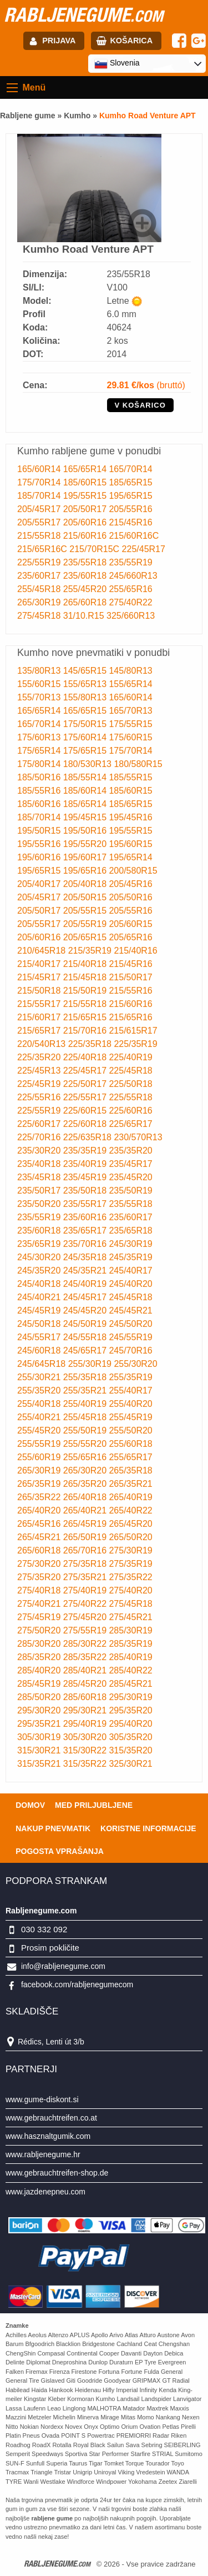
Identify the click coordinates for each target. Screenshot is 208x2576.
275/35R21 (86, 1577)
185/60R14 (86, 790)
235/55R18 (86, 562)
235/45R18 (40, 1177)
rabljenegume (83, 14)
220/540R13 (42, 1044)
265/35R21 (130, 1484)
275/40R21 (40, 1603)
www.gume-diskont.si (42, 2099)
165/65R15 (86, 710)
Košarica (131, 40)
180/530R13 (88, 764)
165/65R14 (86, 469)
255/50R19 (86, 1430)
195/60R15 (130, 844)
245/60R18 (40, 1350)
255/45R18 (40, 589)
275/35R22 (130, 1577)
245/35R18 (86, 1257)
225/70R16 (40, 1137)
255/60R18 (130, 1444)
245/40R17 (130, 1270)
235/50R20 (40, 1204)
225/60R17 (40, 1124)
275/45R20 (86, 1617)
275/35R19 (130, 1563)
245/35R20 (40, 1270)
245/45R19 (40, 1310)
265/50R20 (130, 1537)
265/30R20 (86, 1470)
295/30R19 (130, 1697)
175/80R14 (40, 764)
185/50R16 (40, 777)
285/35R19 (130, 1643)
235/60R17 (40, 575)
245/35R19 (130, 1257)
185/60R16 (40, 804)
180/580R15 (138, 764)
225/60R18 (86, 1124)
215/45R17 (40, 977)
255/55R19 (40, 1444)
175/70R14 (40, 482)
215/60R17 (40, 1017)
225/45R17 (143, 549)
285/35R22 (86, 1657)
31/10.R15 (84, 615)
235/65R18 (130, 1230)
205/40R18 (86, 884)
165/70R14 (130, 469)
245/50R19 (86, 1324)
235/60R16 (86, 1217)
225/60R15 (86, 1110)
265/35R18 (130, 1470)
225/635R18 (88, 1137)
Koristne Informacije (148, 1828)
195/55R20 (86, 844)
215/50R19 (86, 990)
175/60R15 (130, 737)
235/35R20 (130, 1150)
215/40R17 (40, 964)
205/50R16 (130, 897)
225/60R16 (130, 1110)
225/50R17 (86, 1084)
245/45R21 (130, 1310)
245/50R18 (40, 1324)
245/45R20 (86, 1310)
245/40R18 (40, 1284)
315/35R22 (86, 1763)
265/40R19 (130, 1497)
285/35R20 (40, 1657)
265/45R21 (40, 1537)
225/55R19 (40, 562)
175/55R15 (130, 724)
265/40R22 (130, 1510)
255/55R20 (86, 1444)
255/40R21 (40, 1417)
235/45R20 (130, 1177)
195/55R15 (86, 495)
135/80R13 (40, 670)
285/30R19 (130, 1630)
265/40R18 (86, 1497)
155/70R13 (40, 697)
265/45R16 (40, 1523)
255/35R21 (86, 1390)
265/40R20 (40, 1510)
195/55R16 (40, 844)
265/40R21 (86, 1510)
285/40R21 (86, 1670)
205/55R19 (86, 924)
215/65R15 (86, 1017)
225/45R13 (40, 1070)
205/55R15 (86, 910)
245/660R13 (133, 575)
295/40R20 (130, 1723)
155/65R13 (86, 684)
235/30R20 (40, 1150)
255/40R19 (86, 1404)
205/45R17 (40, 509)
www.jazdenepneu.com (45, 2191)
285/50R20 (40, 1697)
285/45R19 (40, 1683)
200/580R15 (133, 870)
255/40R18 (40, 1404)
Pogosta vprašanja (60, 1851)
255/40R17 (130, 1390)
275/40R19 (86, 1590)
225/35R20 (40, 1057)
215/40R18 (86, 964)
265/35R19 (40, 1484)
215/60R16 (86, 535)
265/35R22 (40, 1497)
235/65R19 (40, 1244)
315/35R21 (40, 1763)
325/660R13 (130, 615)
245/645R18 (42, 1364)
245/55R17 (40, 1337)
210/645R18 (42, 950)
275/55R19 (86, 1630)
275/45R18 (40, 615)
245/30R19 (130, 1244)
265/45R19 (86, 1523)
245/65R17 (86, 1350)
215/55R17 (40, 1004)
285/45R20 (86, 1683)
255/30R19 (91, 1364)
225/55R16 (40, 1097)
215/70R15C (95, 549)
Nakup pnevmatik (53, 1828)
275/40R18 (40, 1590)
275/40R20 (130, 1590)
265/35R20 (86, 1484)
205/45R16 (130, 884)
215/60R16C (134, 535)
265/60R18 (86, 602)
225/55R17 (86, 1097)
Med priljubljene (94, 1805)
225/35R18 (91, 1044)
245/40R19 (86, 1284)
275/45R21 (130, 1617)
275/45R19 (40, 1617)
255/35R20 (40, 1390)
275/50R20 (40, 1630)
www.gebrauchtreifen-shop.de (57, 2172)
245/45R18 (130, 1297)
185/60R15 (86, 482)
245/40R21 (40, 1297)
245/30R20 (40, 1257)
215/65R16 (130, 1017)
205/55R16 (130, 509)
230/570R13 (138, 1137)
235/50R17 (40, 1190)
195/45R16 (130, 817)
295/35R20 (130, 1710)
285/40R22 (130, 1670)
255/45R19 (130, 1417)
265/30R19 (40, 602)
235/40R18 (40, 1164)
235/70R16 (86, 1244)
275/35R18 (86, 1563)
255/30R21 (40, 1377)
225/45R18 (130, 1070)
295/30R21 (86, 1710)
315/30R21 (40, 1750)
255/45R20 (86, 589)
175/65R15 (86, 750)
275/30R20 (40, 1563)
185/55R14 (86, 777)
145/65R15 (86, 670)
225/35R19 (135, 1044)
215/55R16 (130, 990)
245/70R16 (130, 1350)
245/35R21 (86, 1270)
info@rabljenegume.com (63, 1966)
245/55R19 (130, 1337)
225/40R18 (86, 1057)
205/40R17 (40, 884)
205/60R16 (86, 522)
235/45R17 (130, 1164)
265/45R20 (130, 1523)
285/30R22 (86, 1643)
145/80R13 (130, 670)
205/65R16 (130, 937)
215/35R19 (91, 950)
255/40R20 (130, 1404)
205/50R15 (86, 897)
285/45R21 (130, 1683)
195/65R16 (86, 870)
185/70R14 (40, 495)
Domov (30, 1805)
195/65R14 (130, 857)
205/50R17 (86, 509)
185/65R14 (86, 804)
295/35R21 (40, 1723)
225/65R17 (130, 1124)
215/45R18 (86, 977)
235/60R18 (86, 575)
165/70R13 (130, 710)
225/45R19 (40, 1084)
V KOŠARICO (140, 405)
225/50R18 (130, 1084)
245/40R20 (130, 1284)
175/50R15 (86, 724)
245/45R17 (86, 1297)
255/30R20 (135, 1364)
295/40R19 (86, 1723)
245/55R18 (86, 1337)
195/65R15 (130, 495)
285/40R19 (130, 1657)
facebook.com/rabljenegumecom (77, 1984)
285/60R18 (86, 1697)
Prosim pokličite (50, 1947)
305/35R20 (130, 1737)
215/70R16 (86, 1030)
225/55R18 (130, 1097)
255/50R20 (130, 1430)
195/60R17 (86, 857)
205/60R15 (130, 924)
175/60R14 (86, 737)
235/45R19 (86, 1177)
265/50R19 (86, 1537)
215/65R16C (43, 549)
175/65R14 (40, 750)
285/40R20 (40, 1670)
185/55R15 (130, 777)
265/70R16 (86, 1550)
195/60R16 (40, 857)
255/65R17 (130, 1457)
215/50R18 (40, 990)
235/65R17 (86, 1230)
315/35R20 (130, 1750)
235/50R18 (86, 1190)
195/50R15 (40, 830)
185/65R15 (130, 482)
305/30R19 (40, 1737)
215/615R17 (133, 1030)
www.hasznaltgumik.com (48, 2136)
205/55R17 (40, 522)
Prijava (58, 40)
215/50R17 (130, 977)
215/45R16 (130, 522)
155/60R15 (40, 684)
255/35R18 (86, 1377)
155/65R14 (130, 684)
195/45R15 (86, 817)
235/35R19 (86, 1150)
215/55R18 (40, 535)
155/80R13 (86, 697)
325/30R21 (130, 1763)
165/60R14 (40, 469)
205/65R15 (86, 937)
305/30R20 (86, 1737)
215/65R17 (40, 1030)
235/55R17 (86, 1204)
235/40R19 (86, 1164)
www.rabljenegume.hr (43, 2154)
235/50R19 (130, 1190)
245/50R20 (130, 1324)
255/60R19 (40, 1457)
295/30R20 (40, 1710)
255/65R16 (130, 589)
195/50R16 (86, 830)
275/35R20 (40, 1577)
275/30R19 (130, 1550)
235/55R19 (130, 562)
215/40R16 (135, 950)
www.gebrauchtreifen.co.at (51, 2117)
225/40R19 (130, 1057)
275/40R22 (130, 602)
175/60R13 (40, 737)
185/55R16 (40, 790)
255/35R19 (130, 1377)
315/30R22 (86, 1750)
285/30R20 (40, 1643)
